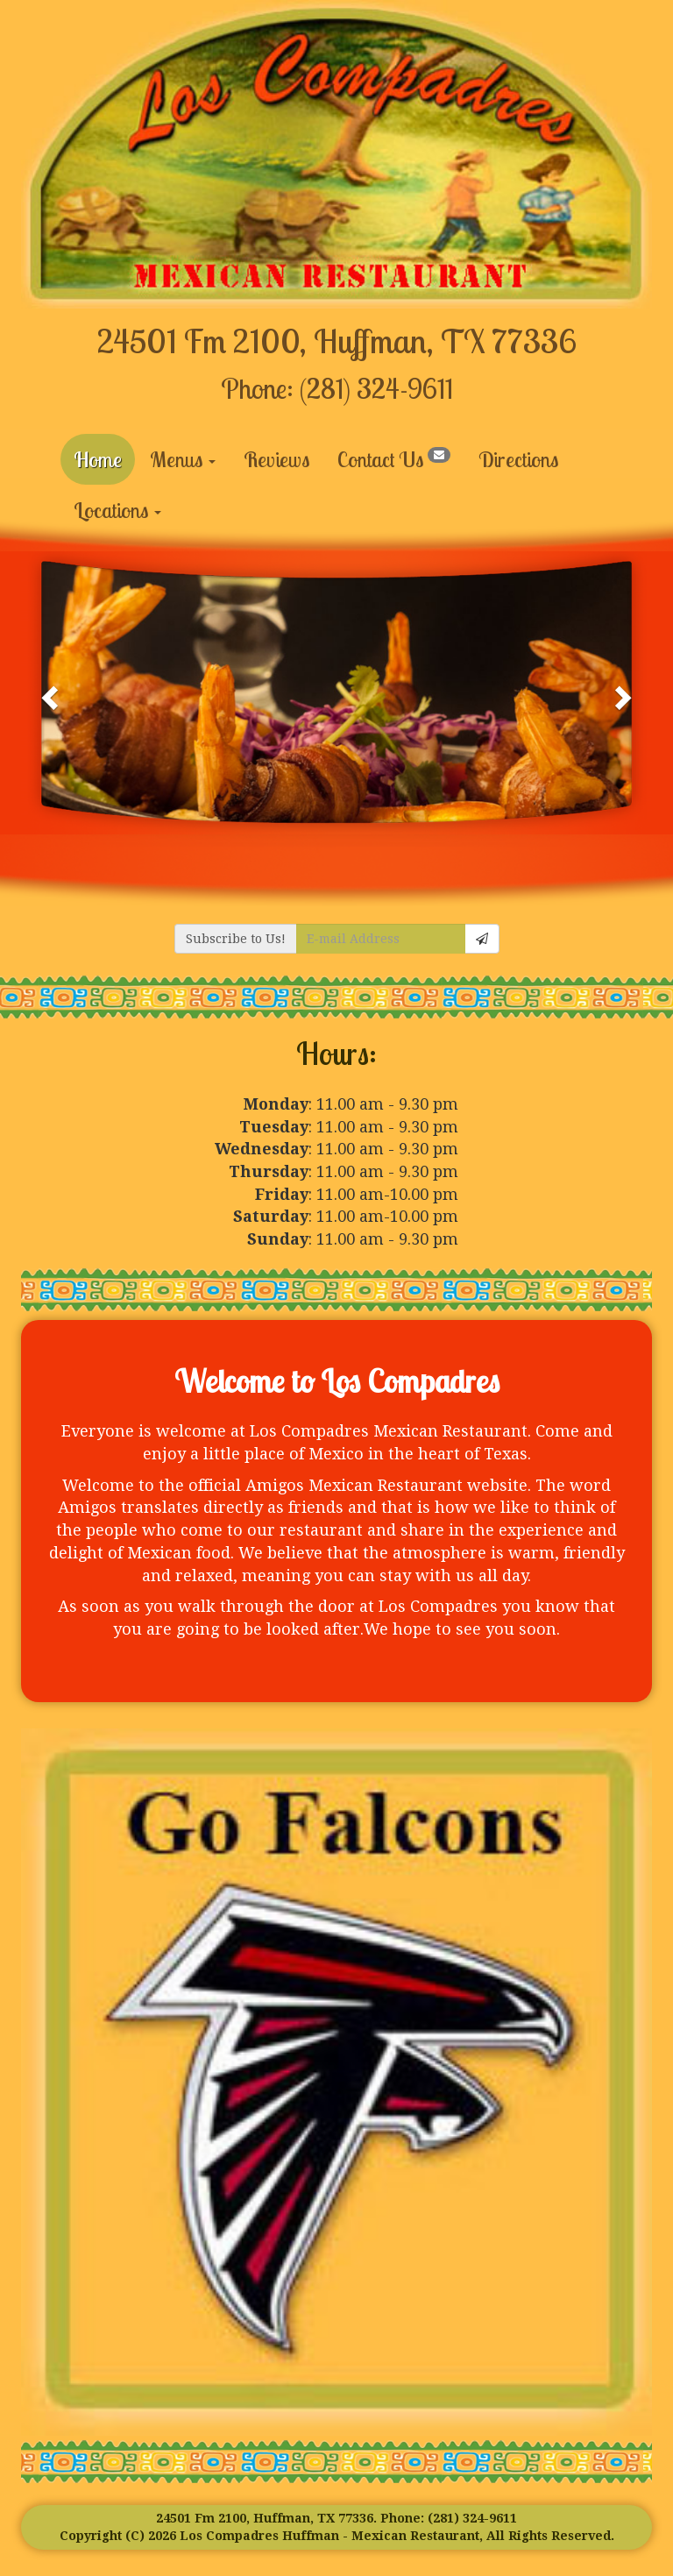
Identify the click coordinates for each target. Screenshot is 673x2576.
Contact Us (393, 459)
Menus (183, 459)
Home (98, 459)
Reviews (276, 459)
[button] (51, 692)
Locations (117, 510)
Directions (518, 459)
